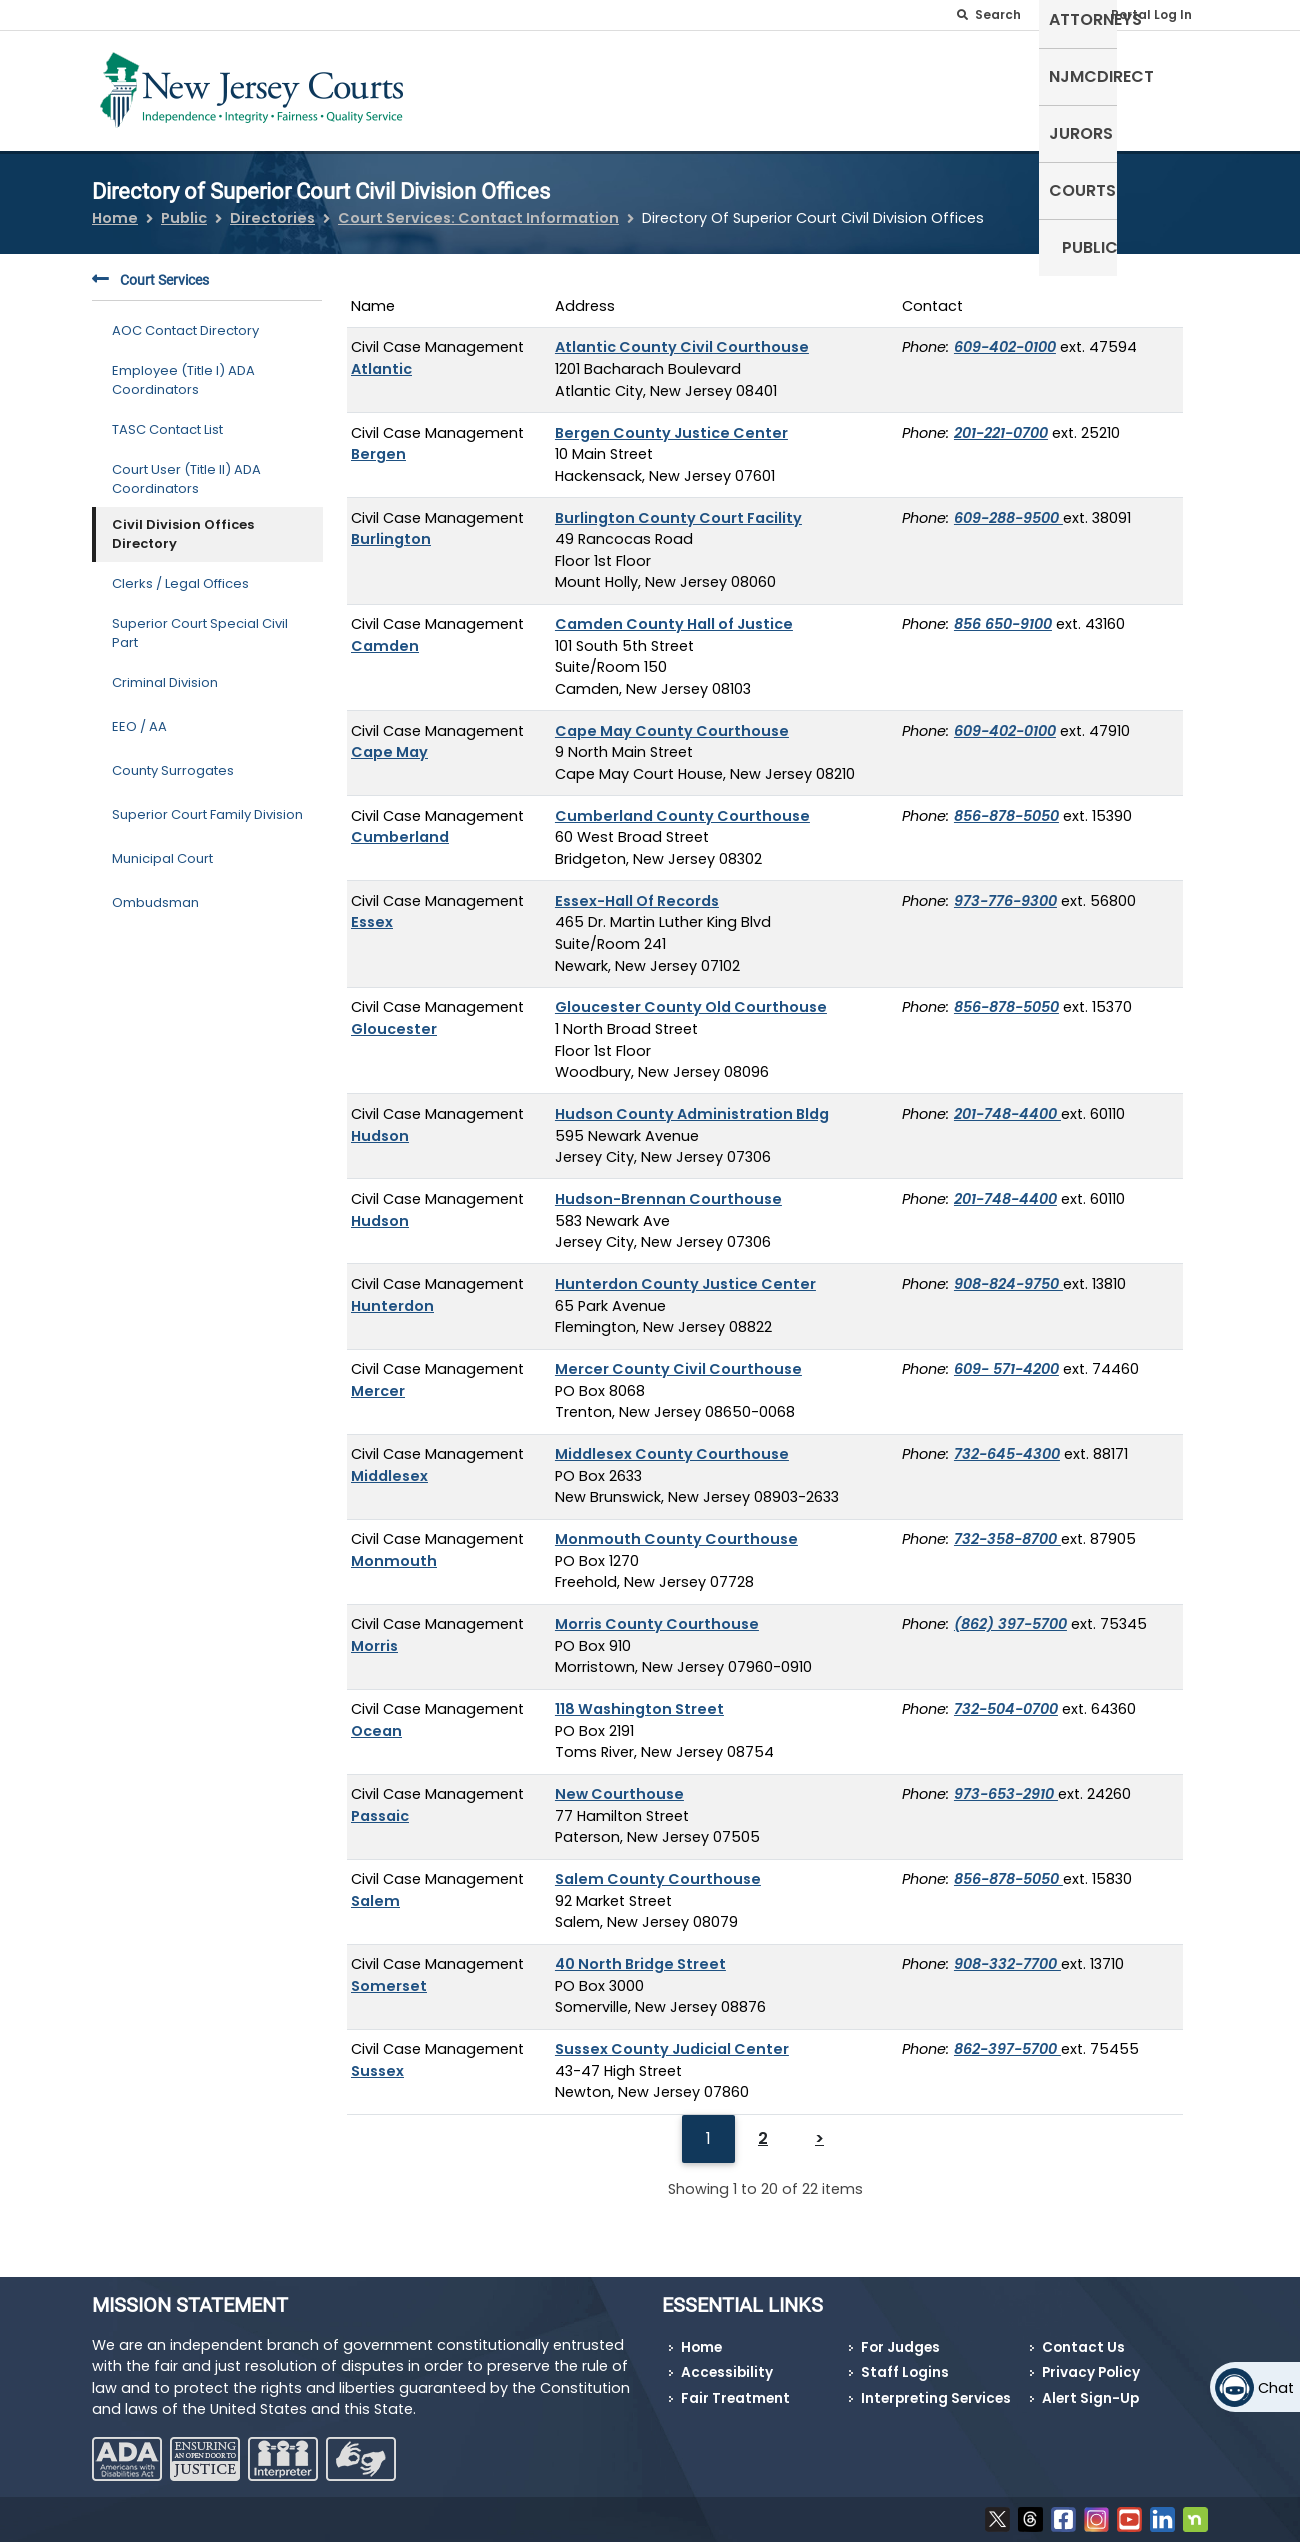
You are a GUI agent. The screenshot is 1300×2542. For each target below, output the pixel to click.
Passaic (380, 1803)
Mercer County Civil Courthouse (678, 1357)
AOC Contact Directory (185, 318)
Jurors (1003, 86)
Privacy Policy (1091, 2372)
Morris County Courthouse (657, 1612)
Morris (374, 1633)
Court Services (150, 268)
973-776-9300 (1005, 888)
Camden (385, 633)
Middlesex (389, 1463)
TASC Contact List (167, 417)
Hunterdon (392, 1293)
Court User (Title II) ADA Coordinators (186, 466)
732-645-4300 (1007, 1442)
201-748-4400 (1007, 1102)
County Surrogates (173, 758)
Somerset (389, 1973)
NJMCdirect (898, 86)
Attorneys (779, 86)
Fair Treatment (735, 2398)
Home (115, 206)
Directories (272, 206)
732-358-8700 (1007, 1527)
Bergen (378, 442)
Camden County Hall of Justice (674, 612)
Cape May (389, 740)
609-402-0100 (1005, 335)
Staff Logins (905, 2372)
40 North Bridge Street (640, 1952)
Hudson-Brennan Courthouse (668, 1187)
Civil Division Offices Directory (183, 521)
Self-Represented (638, 86)
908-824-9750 (1008, 1272)
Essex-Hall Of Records (637, 888)
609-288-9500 (1008, 505)
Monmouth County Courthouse (676, 1527)
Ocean (376, 1718)
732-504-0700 (1006, 1697)
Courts (1088, 86)
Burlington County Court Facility (678, 505)
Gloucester (394, 1017)
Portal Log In (1151, 14)
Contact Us (1083, 2347)
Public (1170, 86)
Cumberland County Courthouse (682, 803)
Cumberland (400, 825)
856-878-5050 (1006, 803)
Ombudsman (155, 890)
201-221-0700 (1001, 420)
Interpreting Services (936, 2398)
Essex (372, 910)
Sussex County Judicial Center (672, 2037)
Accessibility (727, 2372)
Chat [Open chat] (1276, 2388)
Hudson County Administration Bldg (692, 1102)
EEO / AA (139, 714)
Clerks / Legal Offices (180, 571)
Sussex (377, 2058)
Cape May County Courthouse (672, 718)
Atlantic (381, 357)
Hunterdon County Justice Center (685, 1272)
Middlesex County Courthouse (672, 1442)
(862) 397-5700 (1010, 1612)
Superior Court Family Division (207, 802)
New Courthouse (619, 1782)
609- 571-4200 (1006, 1357)
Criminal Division (165, 670)
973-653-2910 (1006, 1782)
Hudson (380, 1123)
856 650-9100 (1003, 612)
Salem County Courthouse (658, 1867)
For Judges (900, 2347)
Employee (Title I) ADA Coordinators (183, 367)
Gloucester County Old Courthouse (691, 995)
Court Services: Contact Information (478, 206)
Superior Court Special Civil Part (200, 620)
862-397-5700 (1007, 2037)
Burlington (391, 527)
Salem (375, 1888)
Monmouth (394, 1548)
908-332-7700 (1007, 1952)
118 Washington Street (639, 1697)
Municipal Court (162, 846)
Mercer (378, 1378)
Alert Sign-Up (1090, 2398)
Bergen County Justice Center (671, 420)
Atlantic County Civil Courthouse (682, 335)
